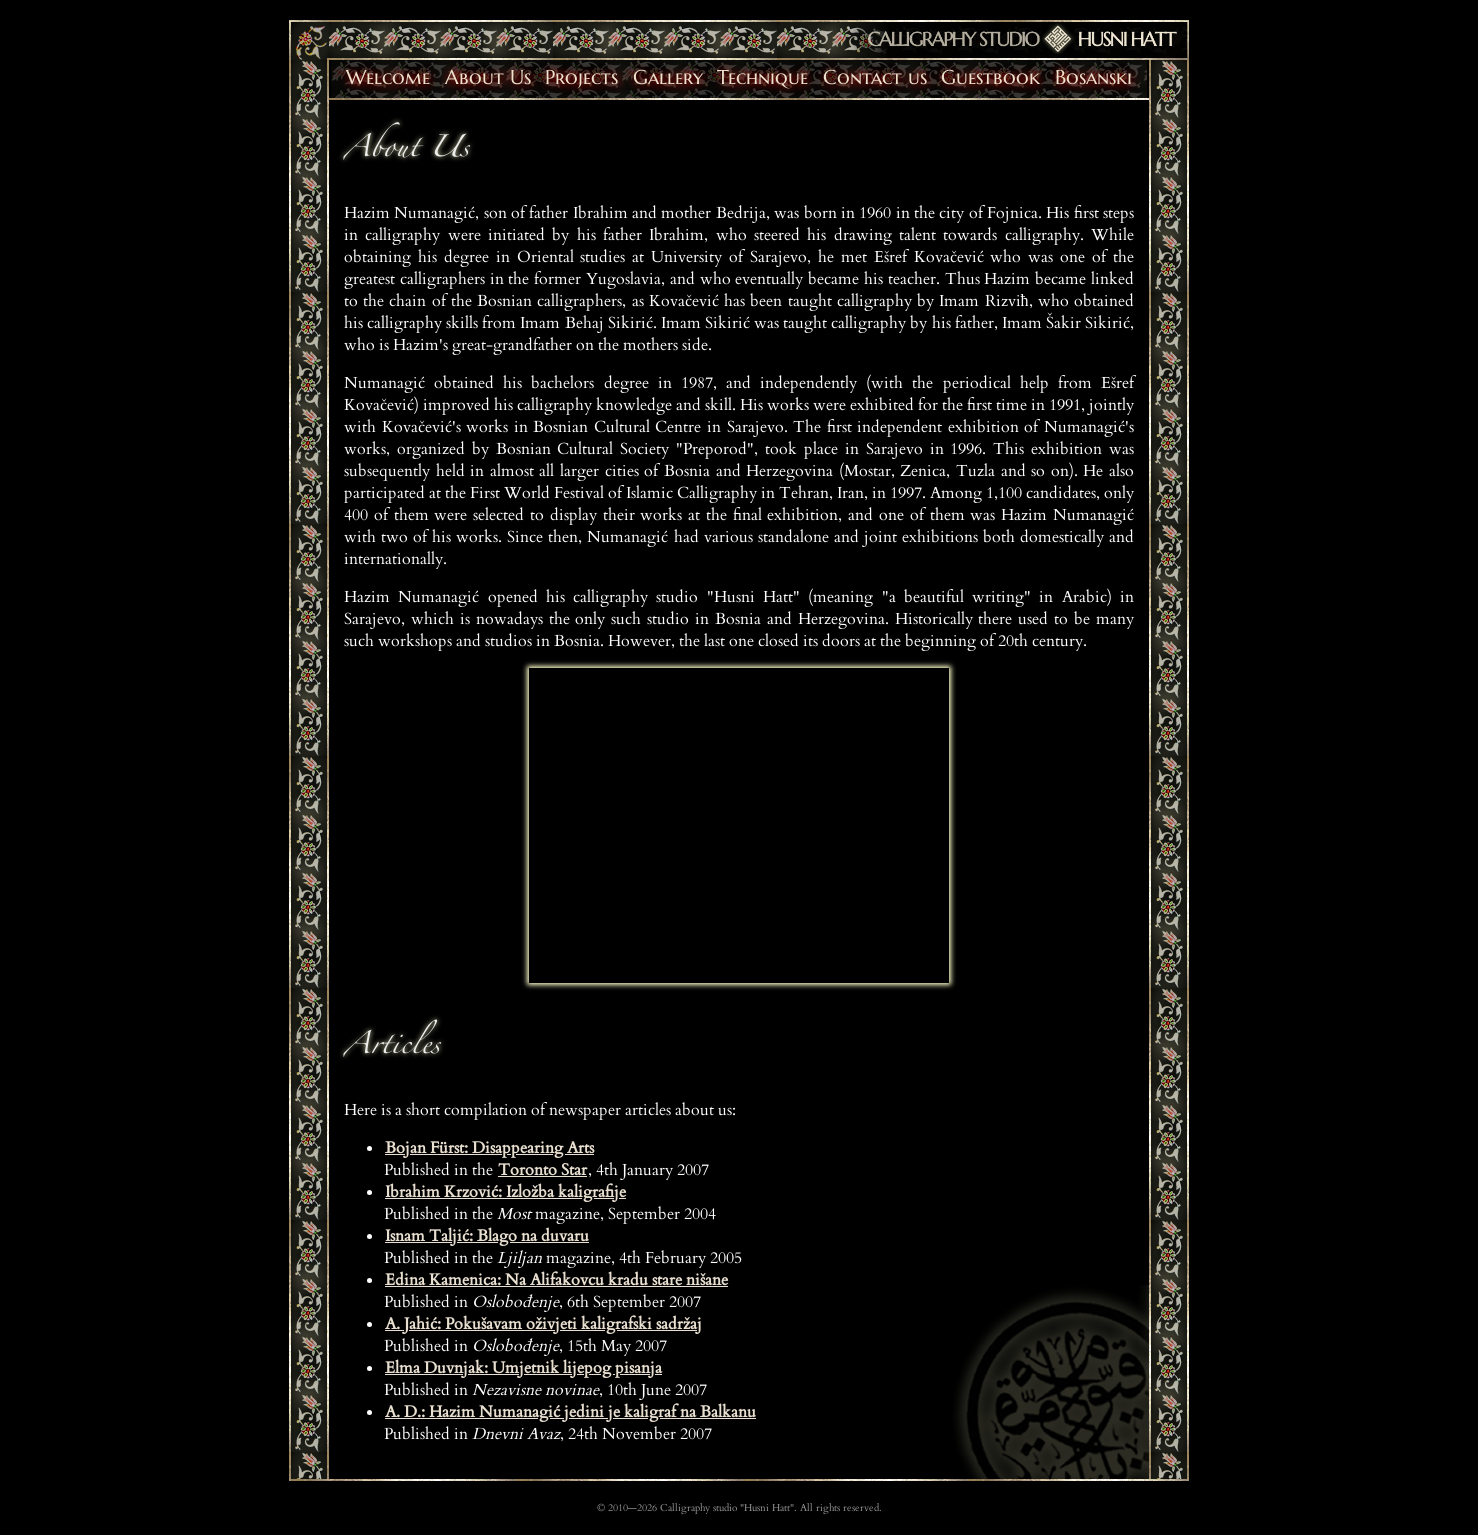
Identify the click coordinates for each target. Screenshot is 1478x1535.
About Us (488, 77)
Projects (581, 77)
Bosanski (1093, 77)
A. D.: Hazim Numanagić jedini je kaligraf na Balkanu (570, 1412)
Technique (762, 77)
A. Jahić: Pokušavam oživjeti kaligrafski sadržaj (543, 1324)
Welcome (388, 77)
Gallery (668, 77)
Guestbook (990, 77)
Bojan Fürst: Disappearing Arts (489, 1148)
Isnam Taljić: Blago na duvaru (487, 1236)
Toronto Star (542, 1170)
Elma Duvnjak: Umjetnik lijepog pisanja (523, 1368)
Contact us (875, 77)
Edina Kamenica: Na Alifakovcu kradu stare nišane (556, 1280)
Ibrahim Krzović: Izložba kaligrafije (505, 1192)
